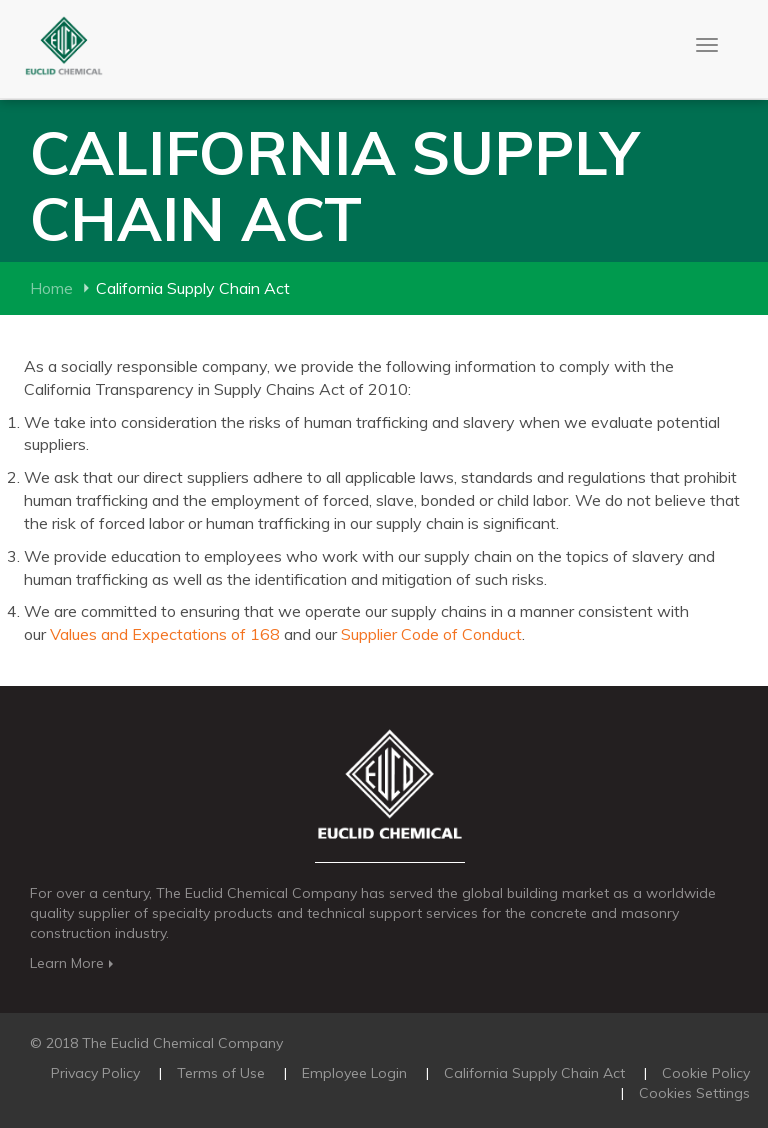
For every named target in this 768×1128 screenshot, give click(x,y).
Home (51, 288)
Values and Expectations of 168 (165, 634)
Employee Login (354, 1073)
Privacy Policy (95, 1073)
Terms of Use (221, 1073)
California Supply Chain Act (534, 1073)
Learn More (73, 963)
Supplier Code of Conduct (429, 634)
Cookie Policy (706, 1073)
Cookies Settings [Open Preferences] (694, 1093)
